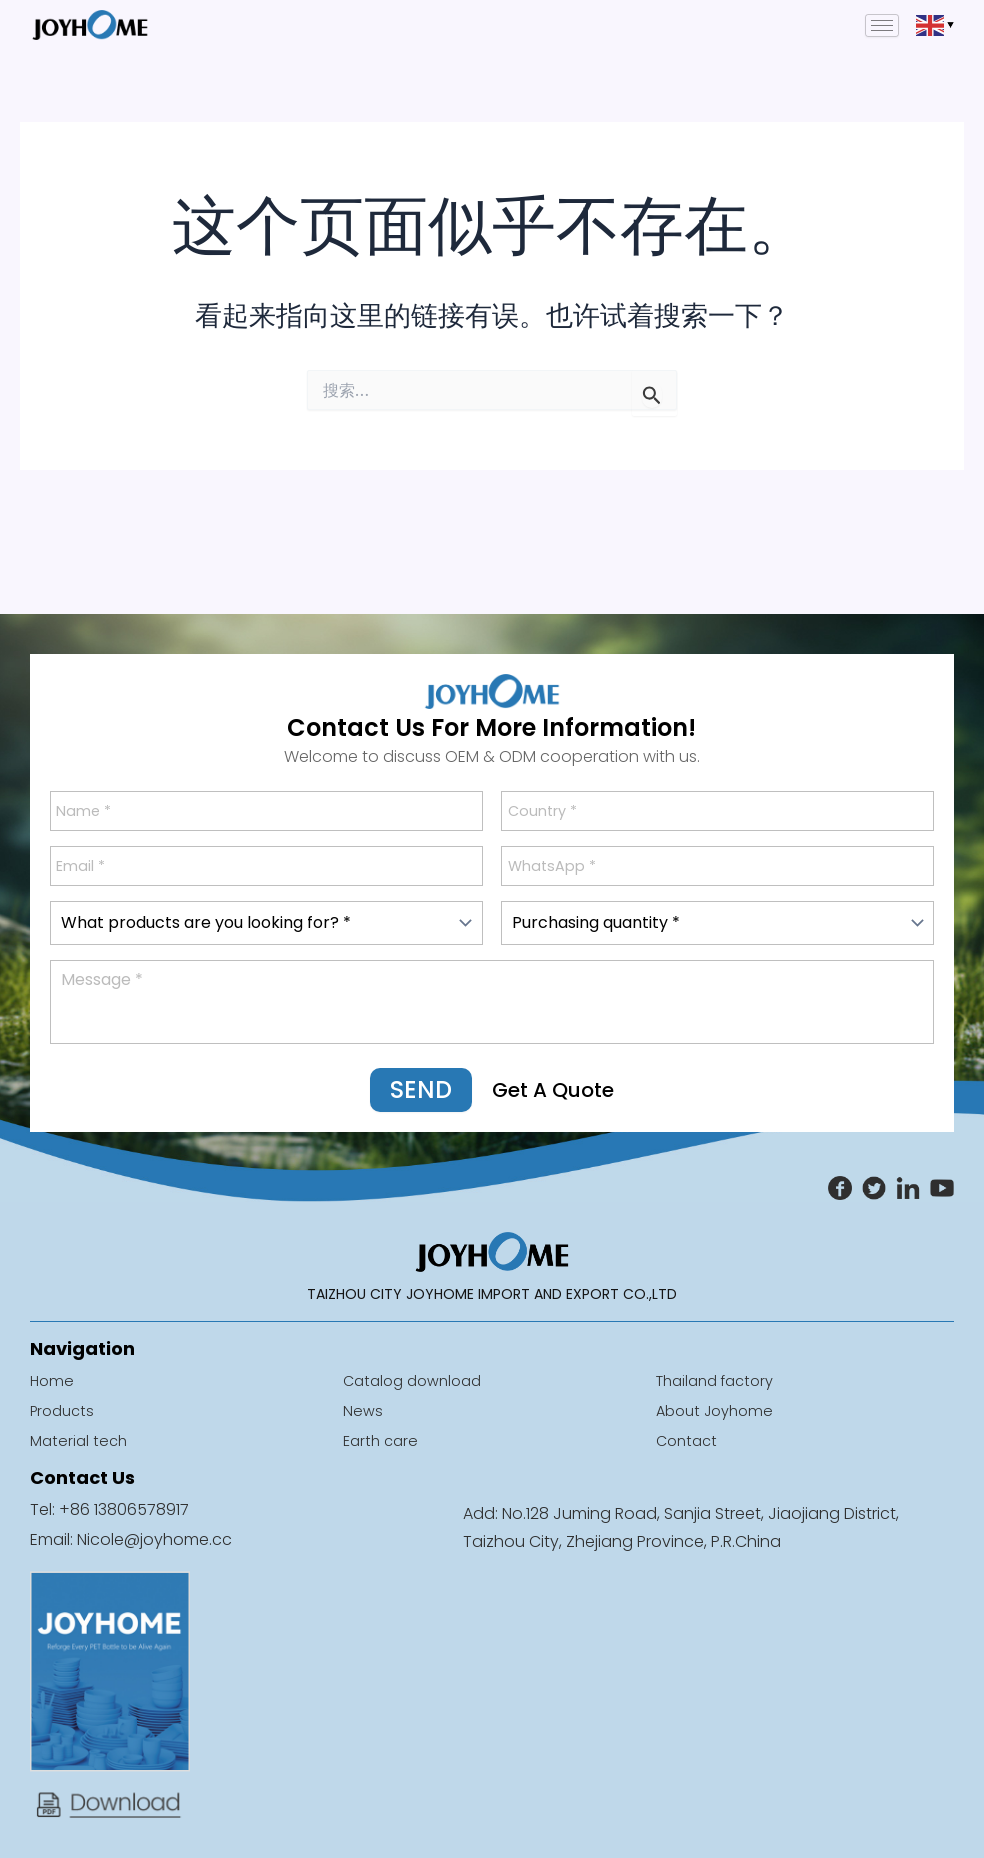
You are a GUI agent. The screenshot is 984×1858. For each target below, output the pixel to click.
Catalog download (418, 1380)
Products (65, 1410)
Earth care (383, 1440)
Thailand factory (721, 1380)
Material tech (81, 1440)
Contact (689, 1440)
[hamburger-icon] (882, 25)
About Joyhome (719, 1410)
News (363, 1410)
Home (53, 1380)
